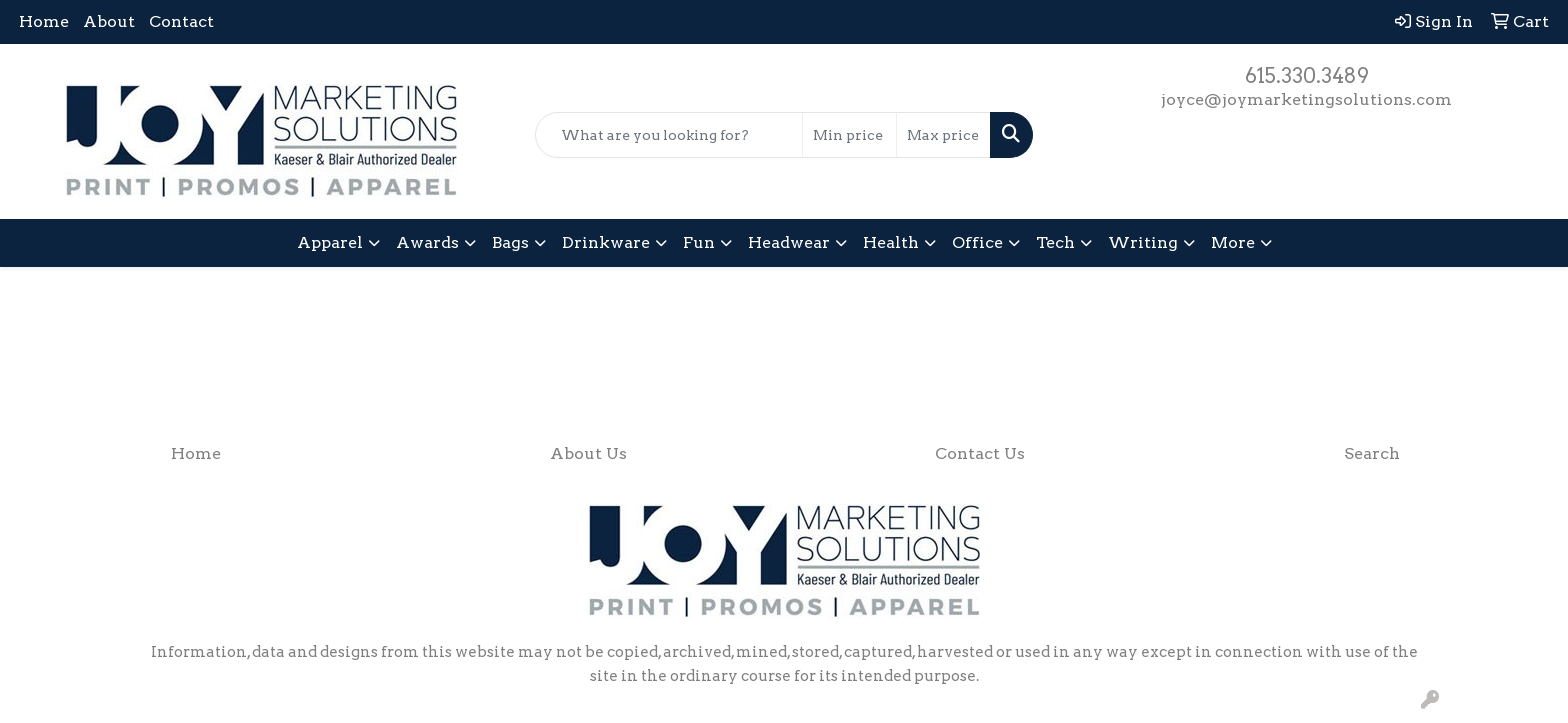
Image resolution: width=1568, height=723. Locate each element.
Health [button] (891, 242)
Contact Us (980, 453)
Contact (181, 21)
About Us (588, 453)
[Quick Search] (669, 135)
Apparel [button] (330, 242)
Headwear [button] (789, 242)
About (109, 21)
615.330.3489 (1307, 76)
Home (44, 21)
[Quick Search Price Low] (849, 135)
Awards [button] (427, 242)
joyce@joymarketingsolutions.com (1306, 99)
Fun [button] (699, 242)
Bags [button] (510, 242)
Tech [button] (1055, 242)
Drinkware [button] (606, 242)
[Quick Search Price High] (943, 135)
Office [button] (977, 242)
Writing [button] (1143, 242)
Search (1372, 453)
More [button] (1233, 242)
